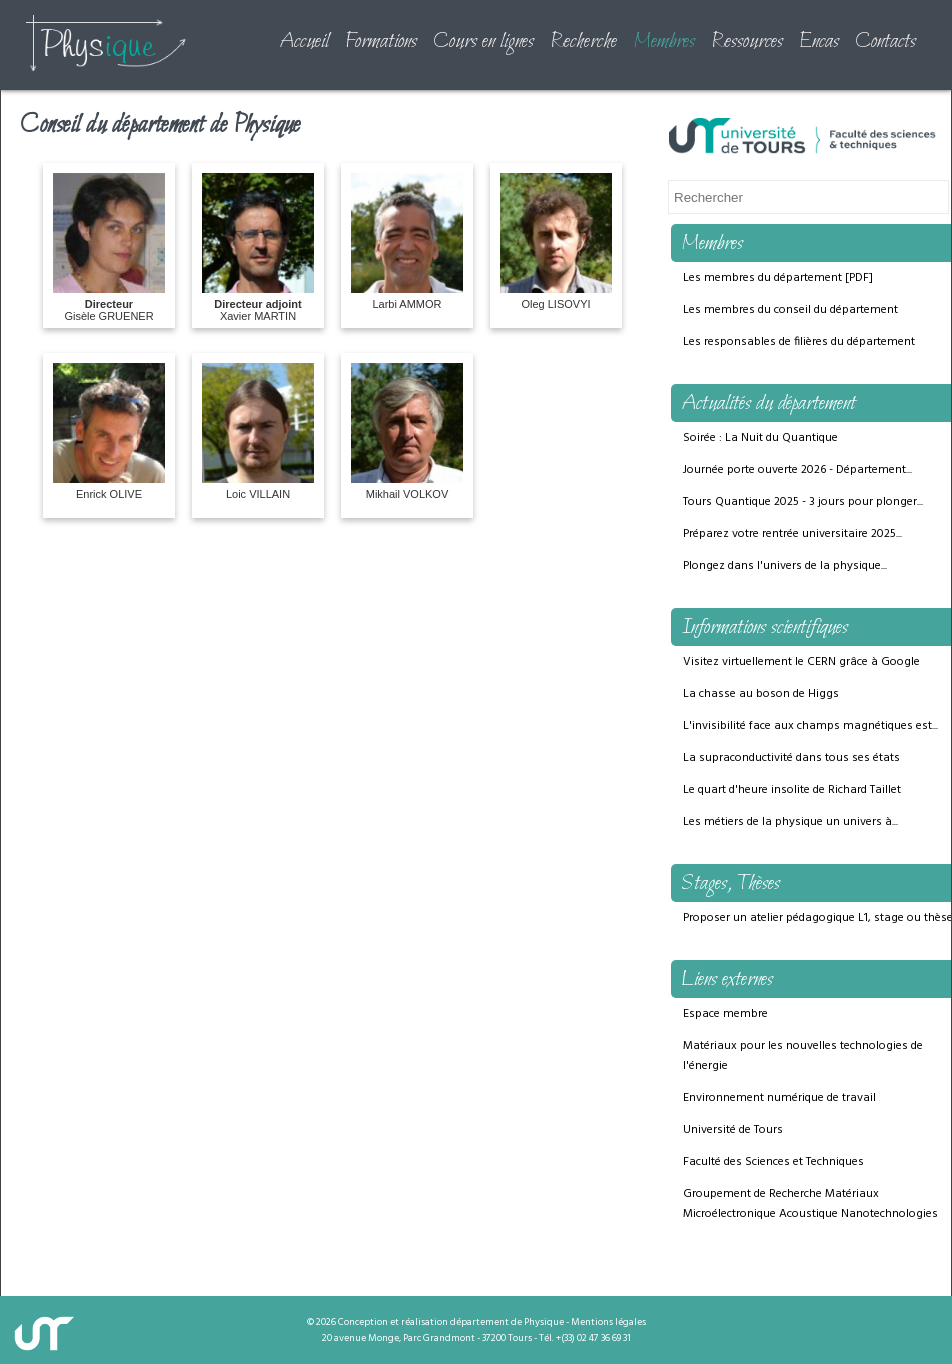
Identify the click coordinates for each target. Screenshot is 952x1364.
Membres (664, 42)
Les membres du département (762, 278)
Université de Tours (733, 1130)
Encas (819, 42)
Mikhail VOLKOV (407, 431)
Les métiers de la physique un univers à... (790, 822)
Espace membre (725, 1014)
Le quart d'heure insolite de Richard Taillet (792, 790)
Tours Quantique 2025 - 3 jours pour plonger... (803, 502)
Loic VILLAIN (258, 431)
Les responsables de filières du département (799, 342)
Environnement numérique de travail (779, 1098)
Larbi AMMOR (407, 241)
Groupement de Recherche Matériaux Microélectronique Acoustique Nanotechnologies (810, 1204)
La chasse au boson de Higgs (761, 694)
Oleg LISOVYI (556, 241)
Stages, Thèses (730, 884)
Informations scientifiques (764, 628)
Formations (381, 42)
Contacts (885, 42)
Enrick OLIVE (109, 431)
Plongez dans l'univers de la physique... (785, 566)
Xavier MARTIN (258, 247)
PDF (859, 278)
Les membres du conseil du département (790, 310)
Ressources (747, 42)
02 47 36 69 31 (604, 1338)
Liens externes (727, 980)
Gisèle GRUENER (109, 247)
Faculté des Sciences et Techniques (773, 1162)
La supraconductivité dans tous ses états (791, 758)
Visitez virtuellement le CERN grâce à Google (801, 662)
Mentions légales (608, 1322)
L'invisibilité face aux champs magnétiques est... (810, 726)
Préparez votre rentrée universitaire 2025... (792, 534)
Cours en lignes (483, 42)
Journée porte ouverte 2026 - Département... (797, 470)
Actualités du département (768, 404)
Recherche (583, 42)
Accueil (304, 42)
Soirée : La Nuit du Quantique (760, 438)
